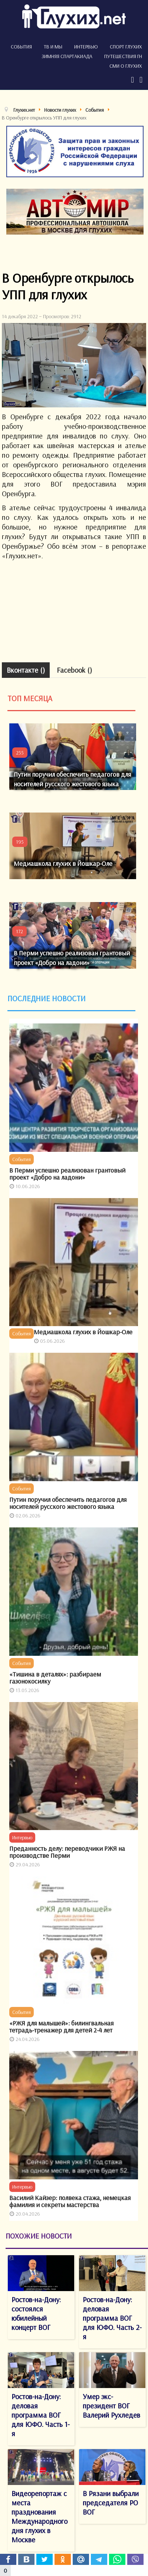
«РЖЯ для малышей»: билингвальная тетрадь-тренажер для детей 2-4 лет (61, 2026)
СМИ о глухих (125, 66)
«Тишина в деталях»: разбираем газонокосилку (55, 1677)
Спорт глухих (126, 46)
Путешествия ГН (123, 56)
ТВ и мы (53, 46)
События (21, 46)
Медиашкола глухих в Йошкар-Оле (63, 863)
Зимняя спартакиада (67, 56)
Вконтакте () (26, 670)
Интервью (86, 46)
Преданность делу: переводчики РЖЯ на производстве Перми (67, 1852)
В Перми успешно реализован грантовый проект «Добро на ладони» (67, 1173)
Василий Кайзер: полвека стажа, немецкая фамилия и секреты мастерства (70, 2201)
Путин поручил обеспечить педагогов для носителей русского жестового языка (67, 1503)
